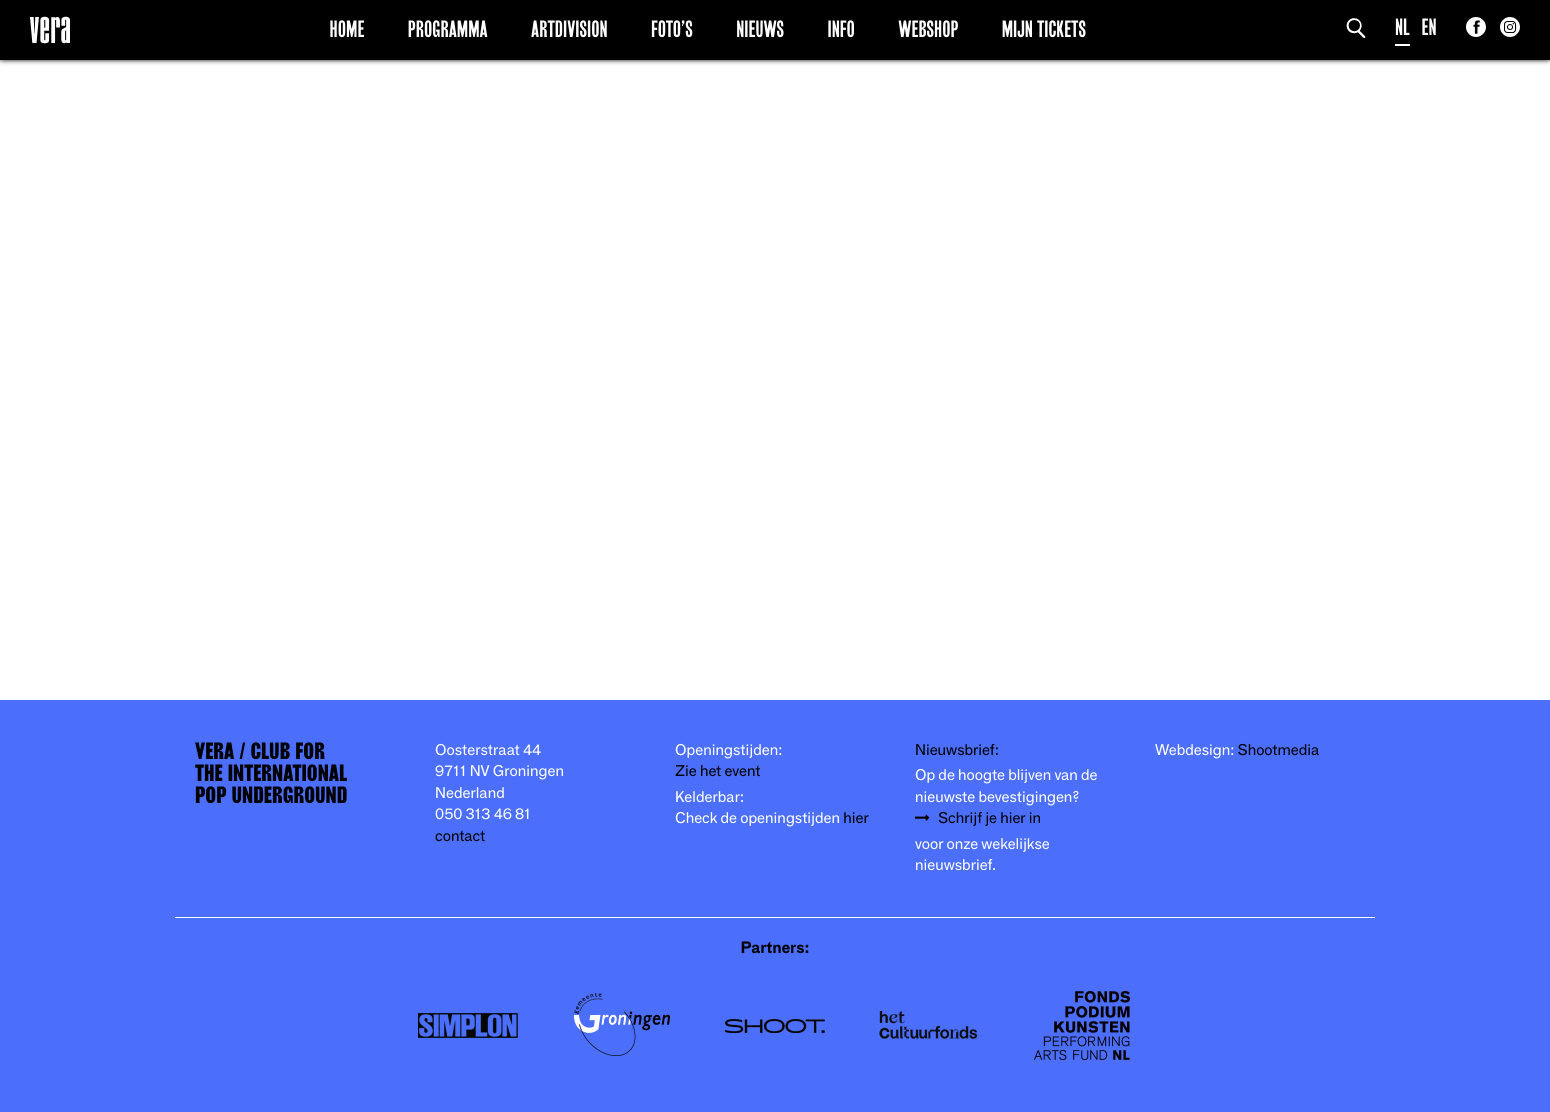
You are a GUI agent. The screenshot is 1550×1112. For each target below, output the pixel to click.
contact (460, 836)
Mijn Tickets (1044, 29)
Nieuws (760, 29)
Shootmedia (1279, 750)
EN (1429, 27)
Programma (448, 29)
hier (855, 818)
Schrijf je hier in (989, 818)
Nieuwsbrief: (957, 750)
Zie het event (717, 771)
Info (840, 29)
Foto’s (672, 29)
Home (347, 29)
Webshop (928, 29)
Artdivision (569, 29)
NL (1402, 27)
